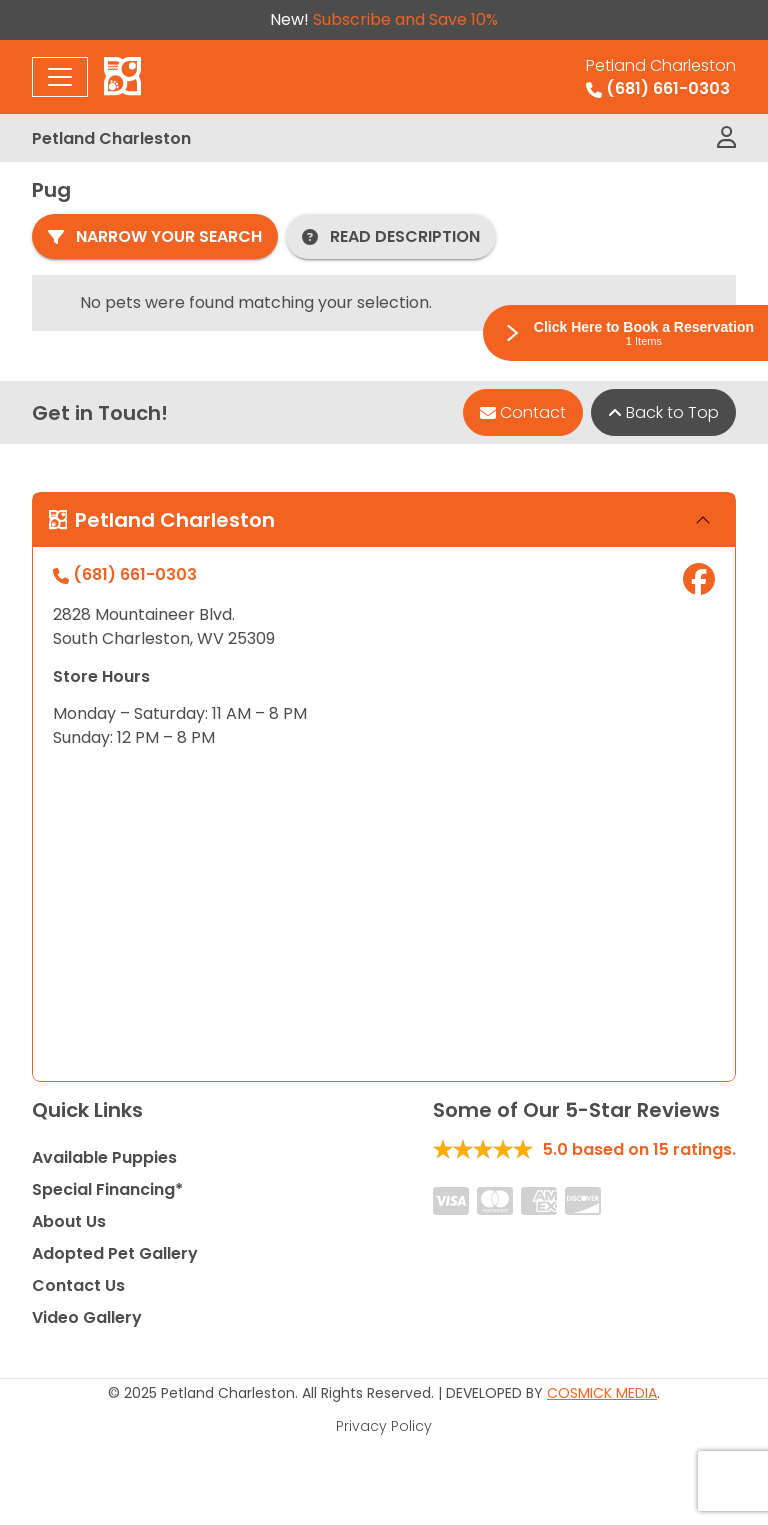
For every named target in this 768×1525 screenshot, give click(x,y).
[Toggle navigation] (60, 77)
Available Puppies (104, 1157)
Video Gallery (87, 1317)
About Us (69, 1221)
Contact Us (78, 1285)
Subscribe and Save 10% (405, 19)
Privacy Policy (384, 1426)
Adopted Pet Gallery (115, 1253)
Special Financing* (107, 1189)
